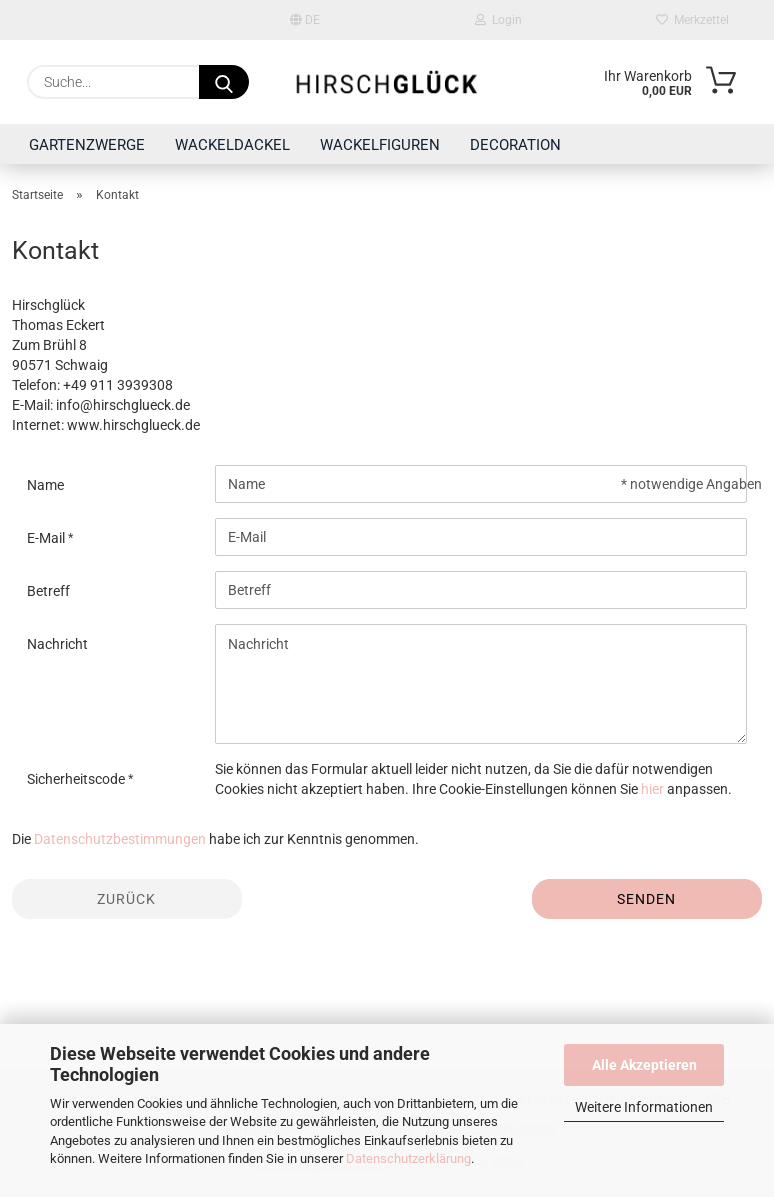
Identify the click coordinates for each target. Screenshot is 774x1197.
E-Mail (47, 538)
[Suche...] (224, 82)
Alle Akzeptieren (644, 1065)
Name (45, 485)
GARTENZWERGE (87, 145)
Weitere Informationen (644, 1107)
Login (498, 20)
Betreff (48, 591)
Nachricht (57, 644)
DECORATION (515, 145)
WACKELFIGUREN (380, 145)
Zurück (126, 899)
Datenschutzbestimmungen (120, 839)
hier (652, 789)
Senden (646, 899)
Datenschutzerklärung (408, 1158)
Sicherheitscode (77, 779)
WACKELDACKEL (232, 145)
